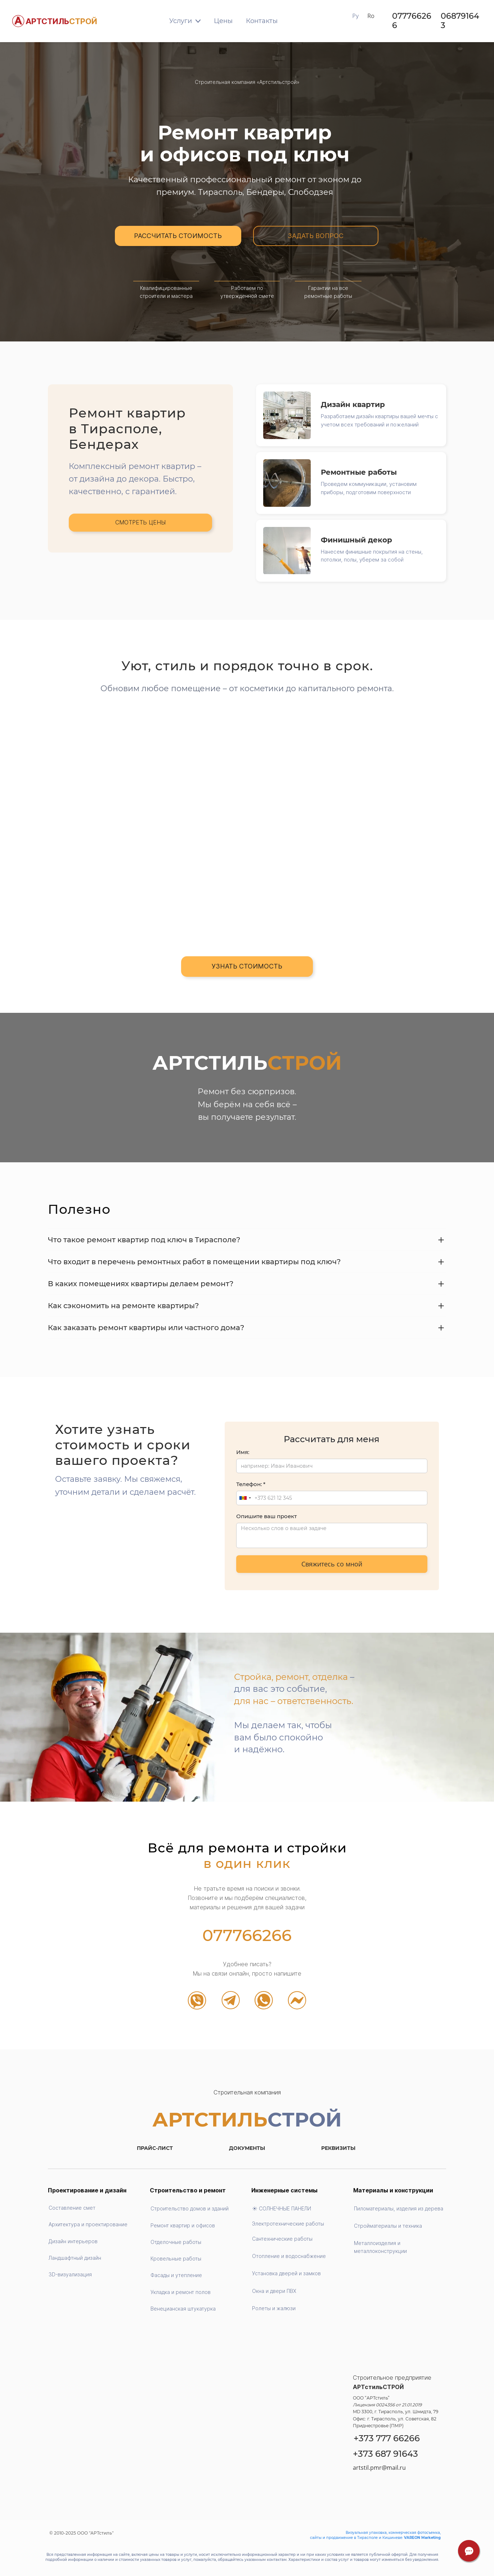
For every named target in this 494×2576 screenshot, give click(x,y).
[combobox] (245, 1498)
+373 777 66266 (387, 2438)
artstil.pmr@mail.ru (379, 2468)
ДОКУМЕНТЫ (247, 2148)
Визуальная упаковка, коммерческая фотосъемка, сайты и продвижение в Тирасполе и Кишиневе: (375, 2535)
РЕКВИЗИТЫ (338, 2148)
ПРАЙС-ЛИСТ (155, 2148)
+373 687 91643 (385, 2453)
